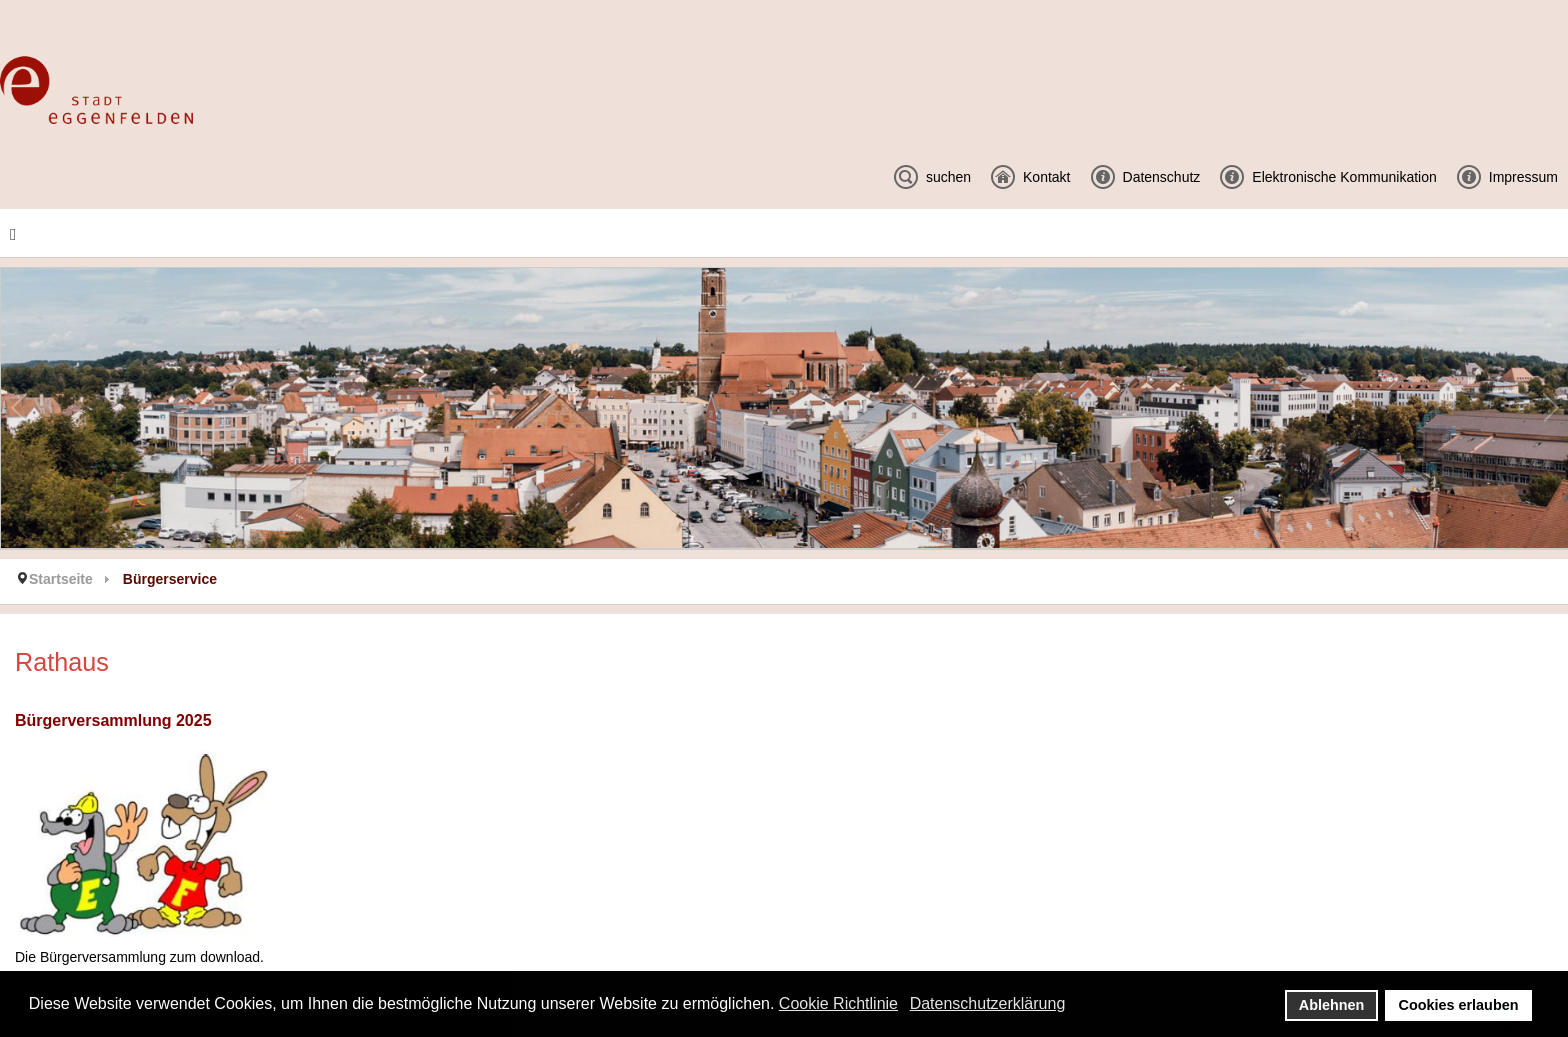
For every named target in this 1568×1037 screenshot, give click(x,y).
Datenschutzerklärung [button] (988, 1003)
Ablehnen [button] (1332, 1005)
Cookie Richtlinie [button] (838, 1003)
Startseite (61, 579)
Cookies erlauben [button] (1459, 1005)
